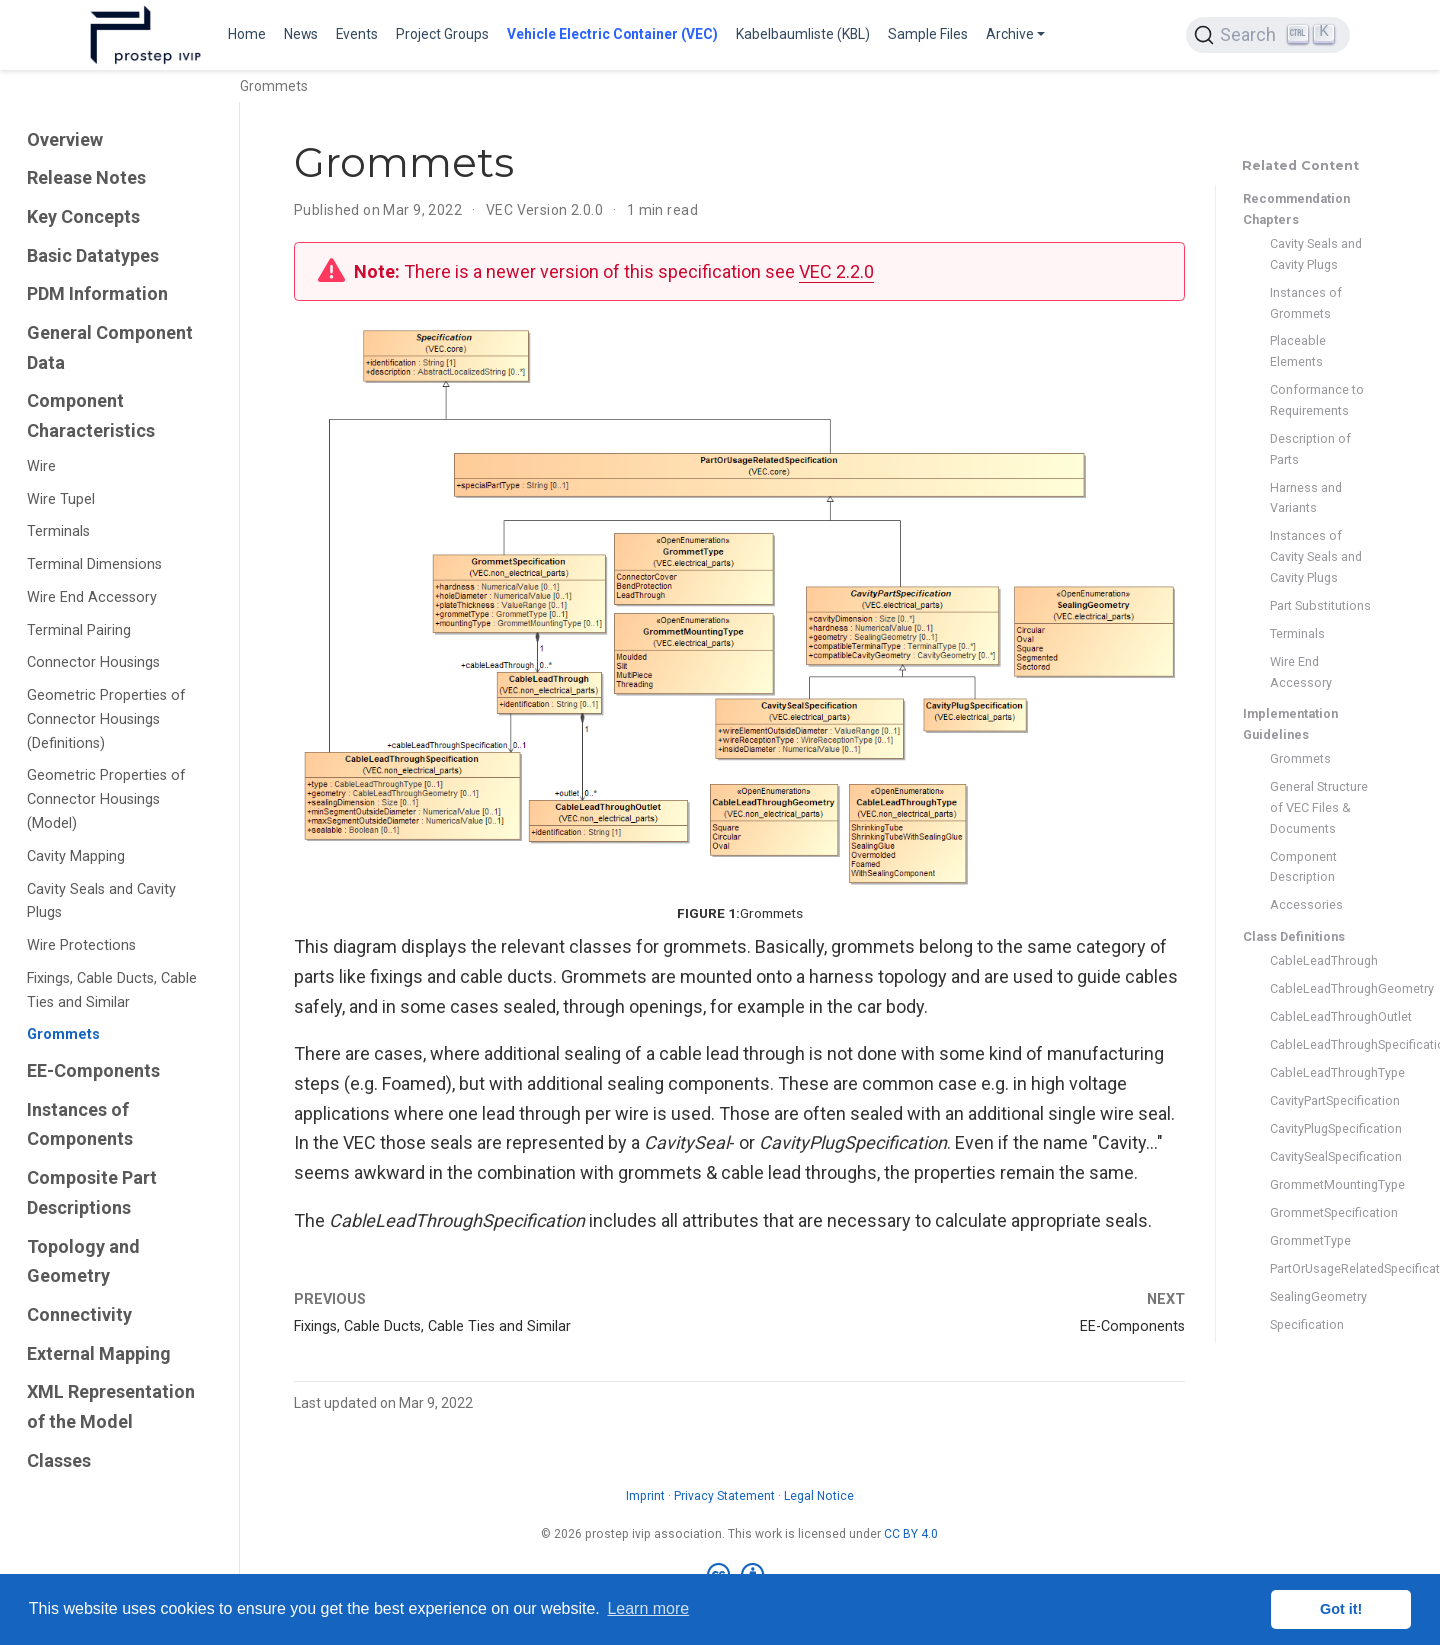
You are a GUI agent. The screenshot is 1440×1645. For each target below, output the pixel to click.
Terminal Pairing (79, 630)
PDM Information (97, 293)
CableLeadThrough (1320, 960)
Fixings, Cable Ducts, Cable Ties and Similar (112, 990)
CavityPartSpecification (1320, 1100)
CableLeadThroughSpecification (1320, 1044)
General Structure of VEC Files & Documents (1319, 807)
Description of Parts (1310, 449)
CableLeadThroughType (1320, 1072)
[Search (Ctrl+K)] (1268, 35)
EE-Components (93, 1070)
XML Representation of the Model (111, 1406)
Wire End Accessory (92, 597)
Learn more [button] (648, 1608)
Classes (59, 1460)
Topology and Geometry (83, 1261)
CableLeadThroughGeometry (1320, 988)
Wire (41, 466)
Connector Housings (93, 662)
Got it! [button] (1341, 1609)
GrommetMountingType (1320, 1184)
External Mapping (99, 1353)
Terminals (58, 531)
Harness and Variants (1306, 498)
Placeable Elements (1298, 351)
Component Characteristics (91, 415)
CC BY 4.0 (911, 1534)
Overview (65, 139)
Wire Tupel (61, 499)
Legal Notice (819, 1496)
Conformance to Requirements (1317, 400)
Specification (1307, 1324)
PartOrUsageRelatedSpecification (1320, 1268)
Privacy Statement (724, 1496)
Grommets (63, 1034)
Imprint (645, 1496)
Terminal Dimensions (94, 564)
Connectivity (79, 1314)
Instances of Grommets (1306, 303)
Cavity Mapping (76, 856)
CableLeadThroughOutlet (1320, 1016)
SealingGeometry (1318, 1296)
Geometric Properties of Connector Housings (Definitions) (106, 719)
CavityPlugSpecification (1320, 1128)
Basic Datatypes (93, 255)
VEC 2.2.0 (836, 271)
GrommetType (1310, 1240)
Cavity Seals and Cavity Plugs (101, 901)
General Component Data (110, 347)
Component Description (1303, 867)
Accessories (1306, 904)
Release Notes (86, 177)
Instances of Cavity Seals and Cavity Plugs (1316, 556)
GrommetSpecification (1320, 1212)
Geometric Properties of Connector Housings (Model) (106, 799)
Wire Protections (81, 945)
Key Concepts (83, 216)
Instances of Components (80, 1124)
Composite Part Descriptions (92, 1192)
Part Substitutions (1320, 605)
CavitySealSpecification (1320, 1156)
